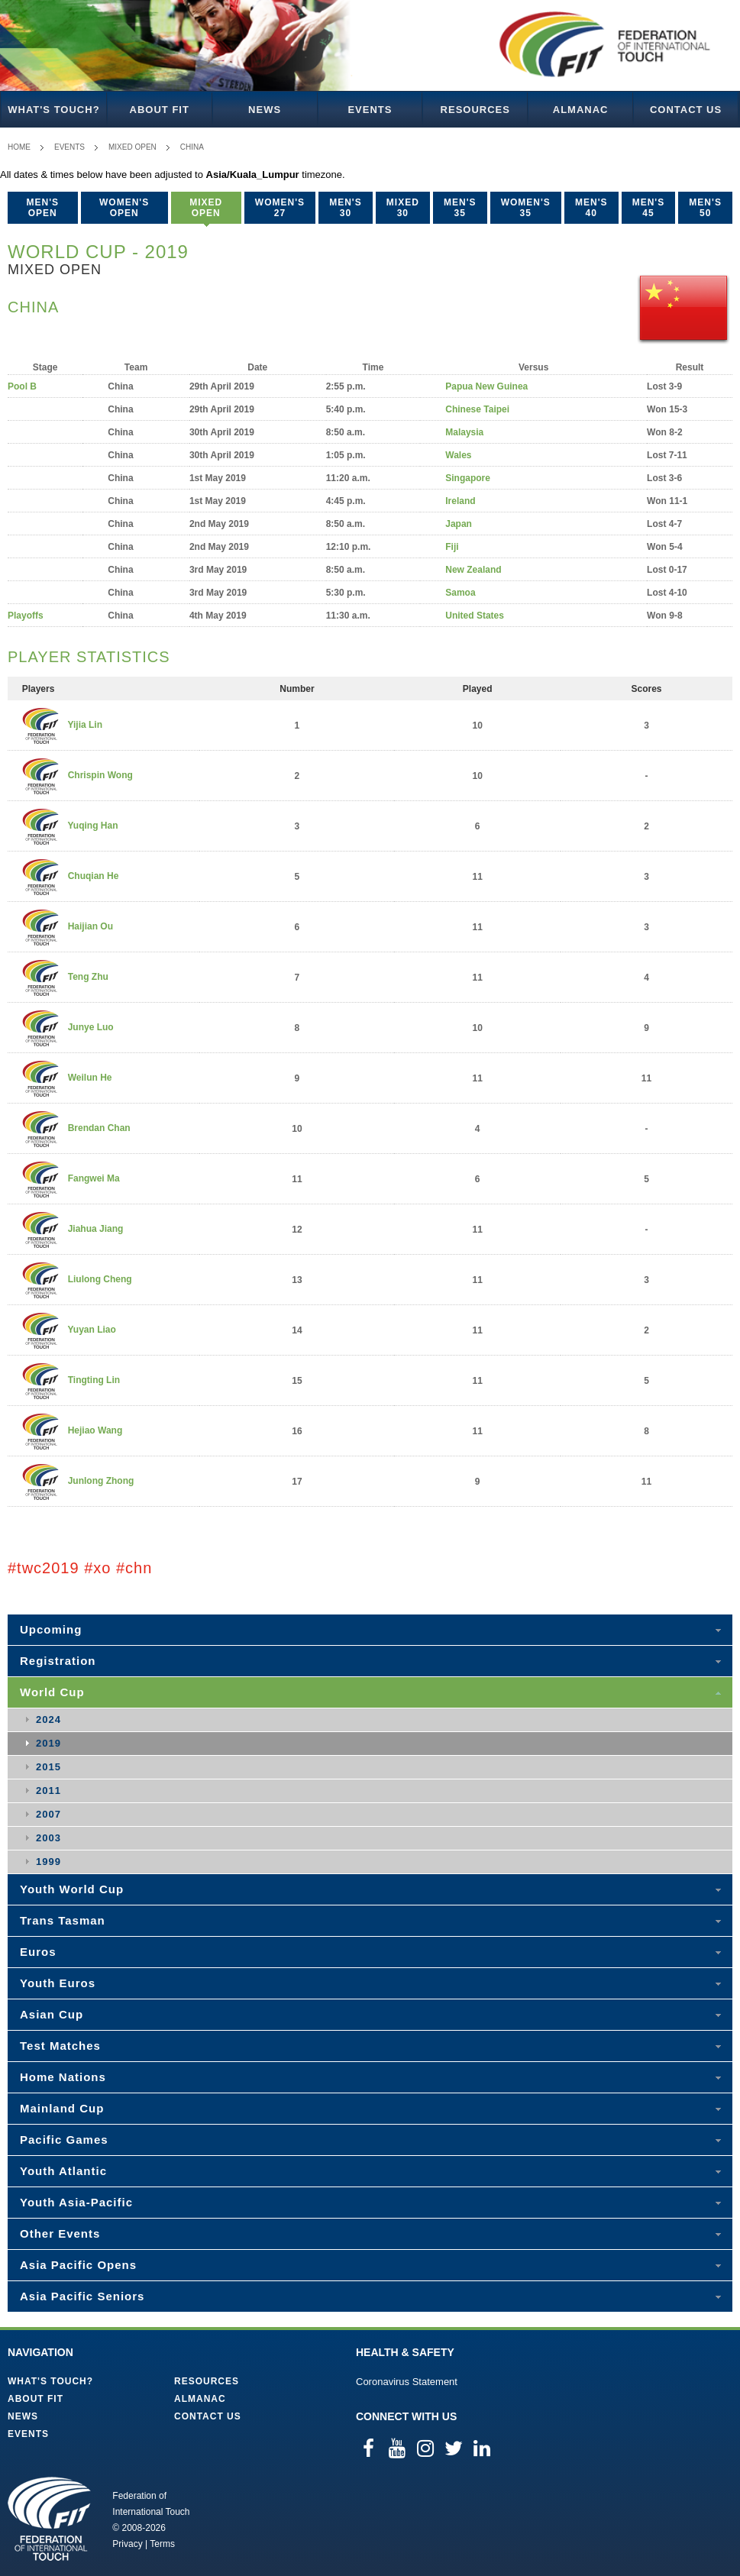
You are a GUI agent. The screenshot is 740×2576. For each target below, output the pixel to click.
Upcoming (51, 1629)
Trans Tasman (62, 1920)
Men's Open (43, 207)
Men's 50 (705, 207)
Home (19, 147)
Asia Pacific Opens (78, 2264)
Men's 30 (345, 207)
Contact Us (686, 109)
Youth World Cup (72, 1889)
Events (369, 109)
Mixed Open (132, 147)
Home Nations (63, 2076)
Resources (475, 109)
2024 (48, 1719)
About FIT (159, 109)
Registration (58, 1660)
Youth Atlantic (63, 2170)
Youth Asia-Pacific (76, 2202)
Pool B (22, 386)
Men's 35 (460, 207)
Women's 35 (526, 207)
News (264, 109)
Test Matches (60, 2045)
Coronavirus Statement (406, 2381)
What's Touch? (53, 109)
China (192, 147)
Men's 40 (591, 207)
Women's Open (124, 207)
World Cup (52, 1692)
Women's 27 (280, 207)
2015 (48, 1767)
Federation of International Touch (49, 2519)
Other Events (60, 2233)
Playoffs (26, 615)
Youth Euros (57, 1982)
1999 (48, 1861)
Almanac (581, 109)
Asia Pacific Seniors (82, 2296)
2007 (48, 1814)
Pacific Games (64, 2139)
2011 (48, 1790)
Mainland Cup (62, 2108)
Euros (38, 1951)
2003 (48, 1838)
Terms (162, 2544)
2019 (48, 1743)
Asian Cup (51, 2014)
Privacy (127, 2544)
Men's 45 (648, 207)
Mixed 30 (402, 207)
